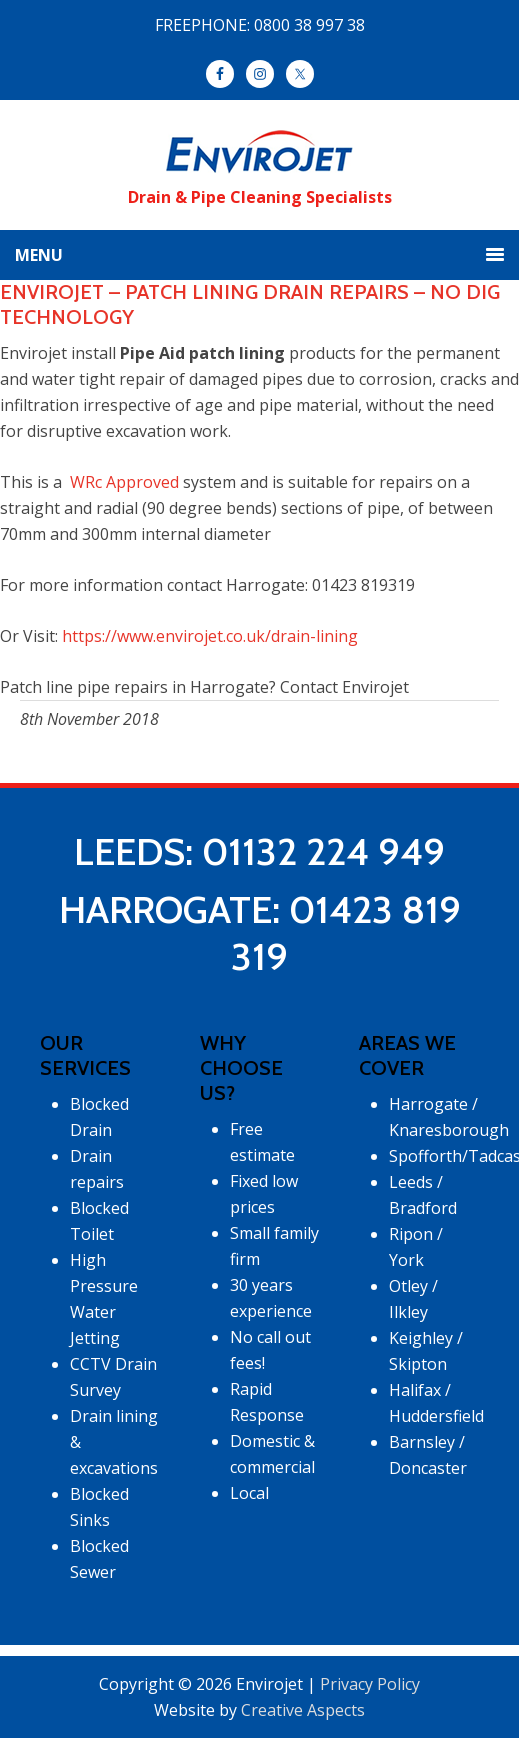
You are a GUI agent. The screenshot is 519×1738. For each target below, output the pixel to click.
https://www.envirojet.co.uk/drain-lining (210, 636)
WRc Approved (122, 482)
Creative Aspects (303, 1710)
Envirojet (259, 152)
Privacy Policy (370, 1684)
